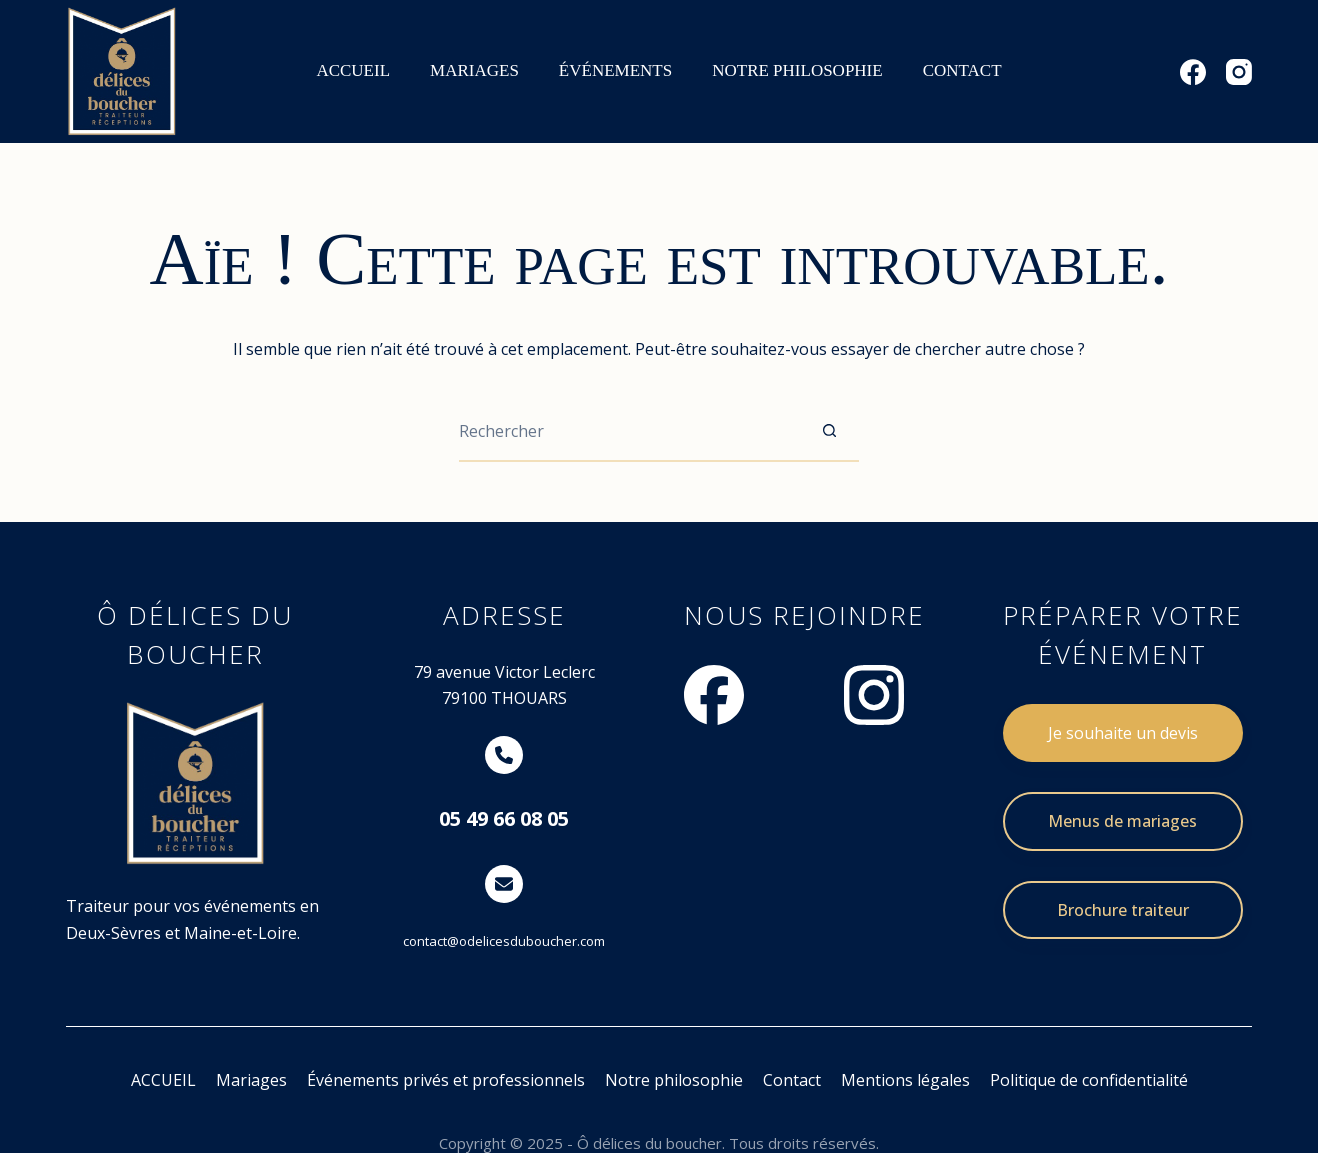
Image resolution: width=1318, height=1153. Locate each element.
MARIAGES (474, 70)
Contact (792, 1080)
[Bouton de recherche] (829, 432)
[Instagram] (1239, 72)
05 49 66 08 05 (504, 818)
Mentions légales (905, 1080)
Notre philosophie (674, 1080)
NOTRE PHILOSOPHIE (797, 70)
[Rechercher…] (629, 432)
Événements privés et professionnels (446, 1080)
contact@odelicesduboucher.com (504, 941)
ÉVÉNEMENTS (615, 70)
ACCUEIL (353, 70)
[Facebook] (1193, 72)
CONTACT (962, 70)
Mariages (251, 1080)
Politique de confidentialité (1089, 1080)
